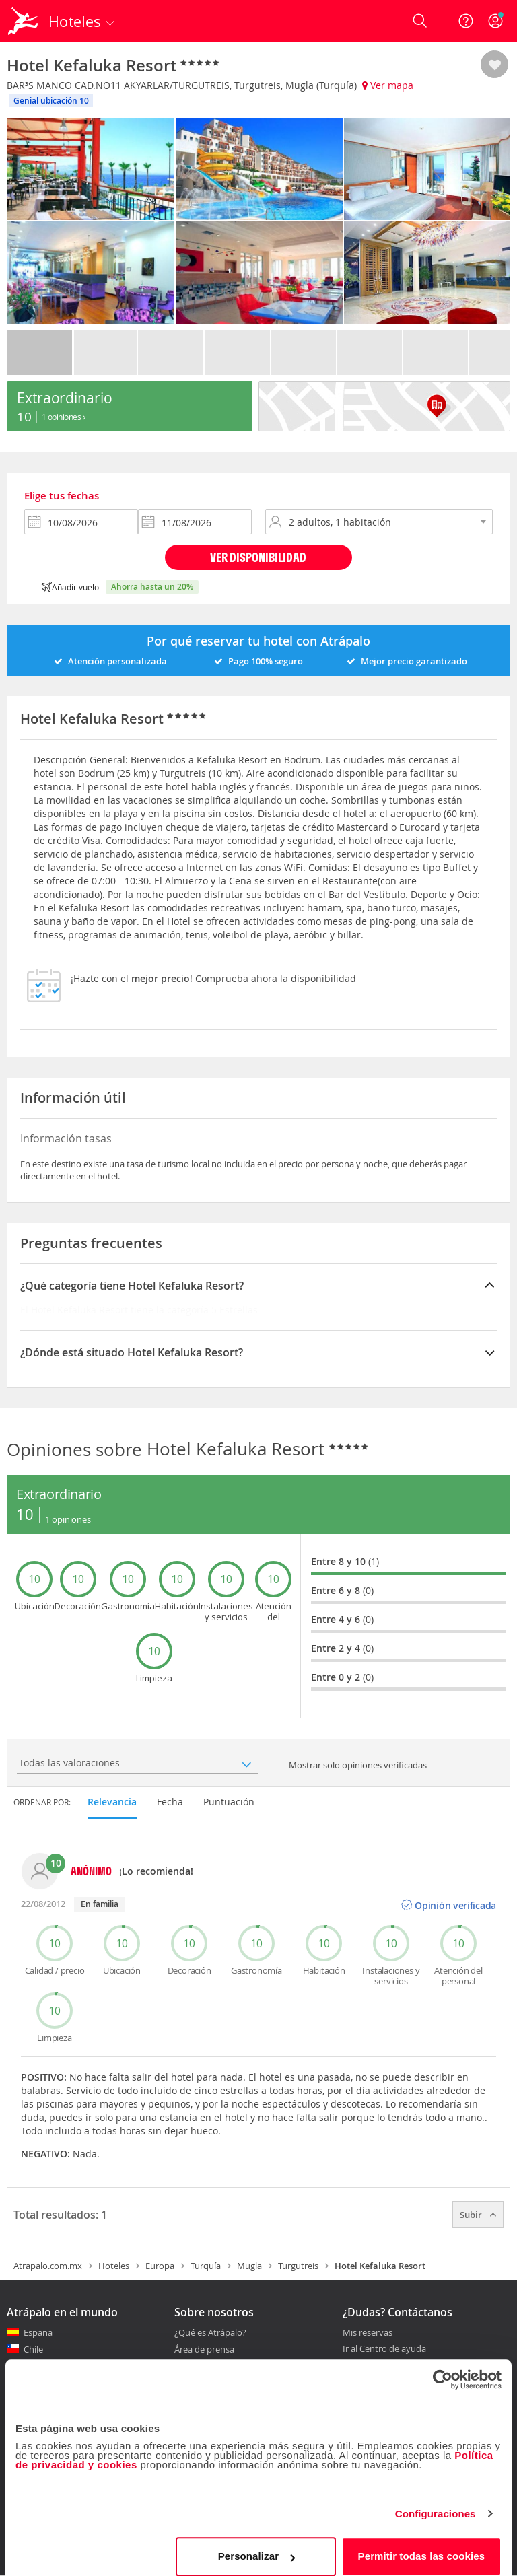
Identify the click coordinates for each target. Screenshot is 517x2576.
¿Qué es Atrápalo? (210, 2332)
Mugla (249, 2266)
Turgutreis (298, 2266)
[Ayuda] (466, 21)
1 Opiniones (63, 416)
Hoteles (113, 2266)
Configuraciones (435, 2503)
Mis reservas (367, 2333)
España (38, 2332)
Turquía (206, 2266)
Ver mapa (387, 85)
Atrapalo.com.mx (47, 2266)
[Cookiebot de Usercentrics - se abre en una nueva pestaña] (443, 2369)
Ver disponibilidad (258, 557)
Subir (478, 2214)
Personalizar (256, 2545)
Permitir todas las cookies (421, 2545)
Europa (159, 2266)
